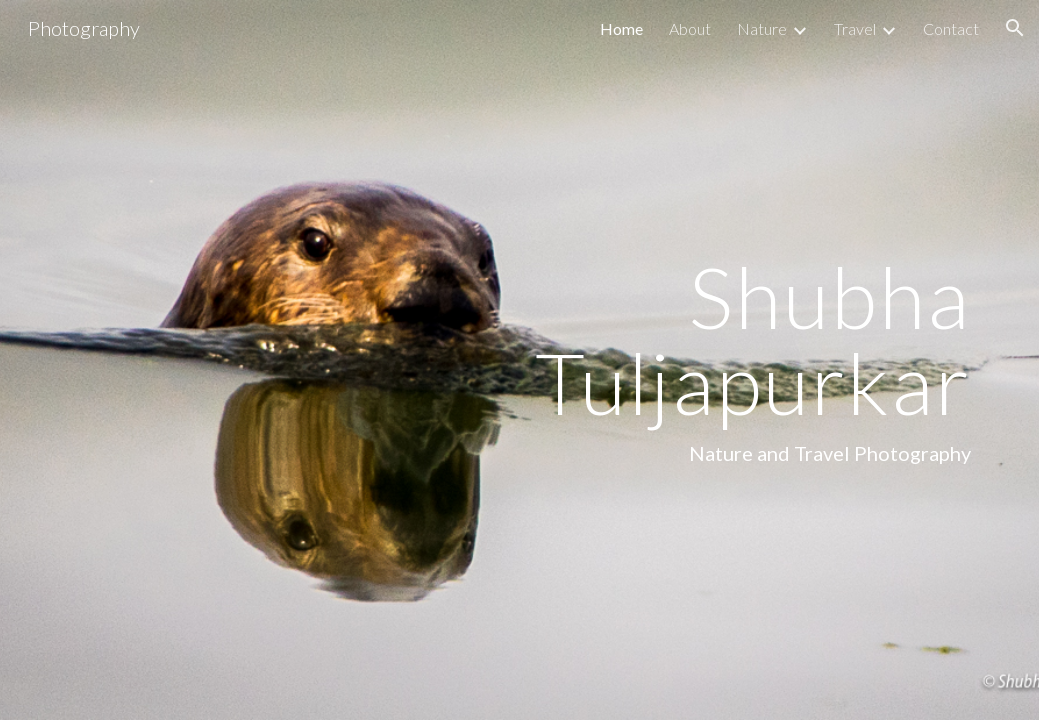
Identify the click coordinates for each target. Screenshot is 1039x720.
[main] (676, 360)
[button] (1015, 28)
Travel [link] (855, 28)
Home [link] (621, 28)
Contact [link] (951, 28)
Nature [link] (762, 28)
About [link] (690, 28)
